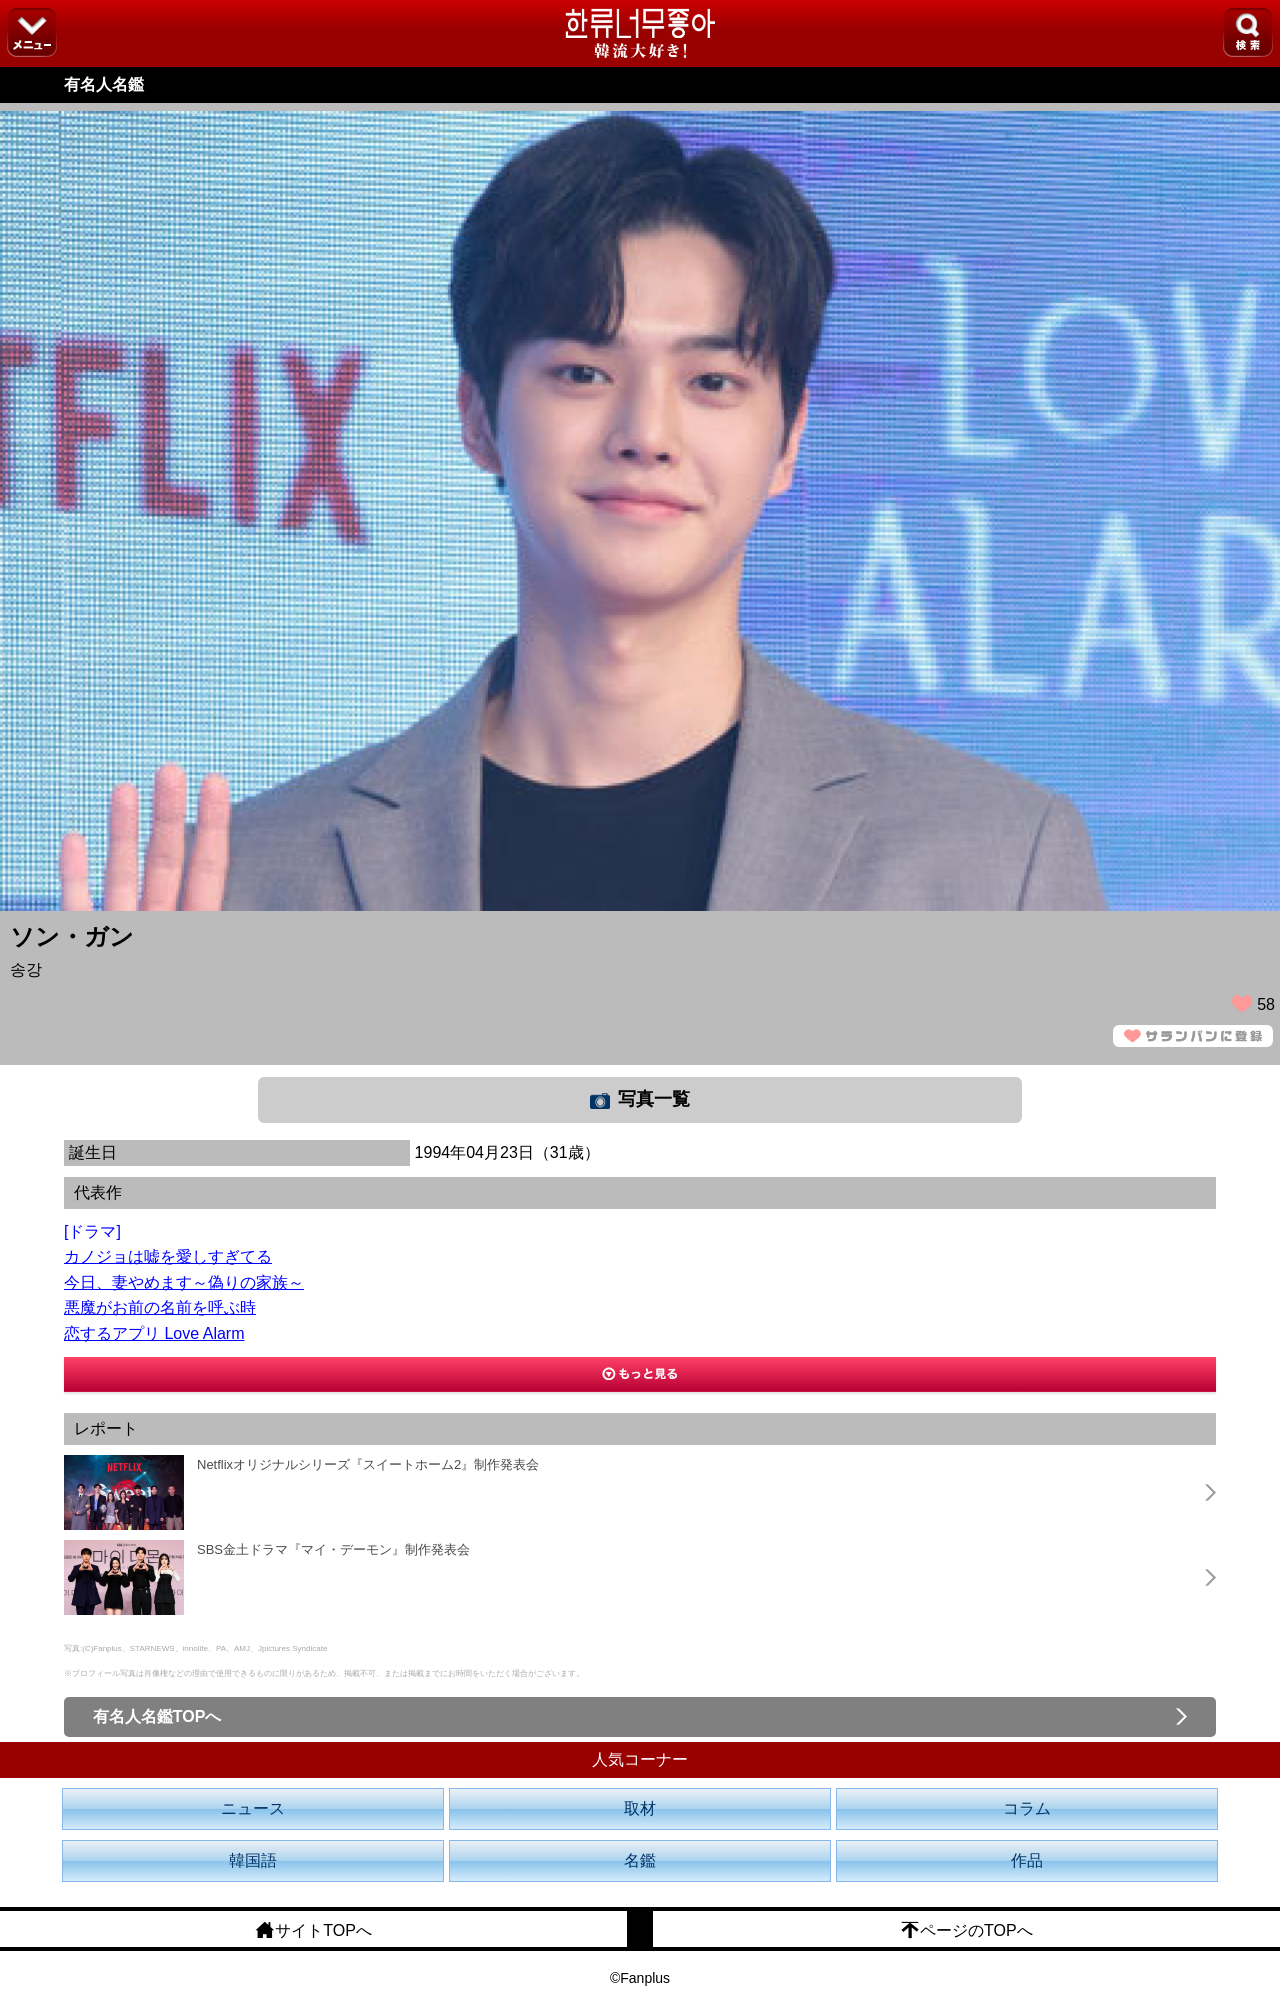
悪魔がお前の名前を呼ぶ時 (160, 1307)
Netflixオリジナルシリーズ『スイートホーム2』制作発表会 (368, 1464)
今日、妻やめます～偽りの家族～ (184, 1282)
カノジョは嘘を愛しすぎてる (168, 1256)
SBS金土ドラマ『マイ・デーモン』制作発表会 (333, 1549)
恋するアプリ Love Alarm (154, 1333)
